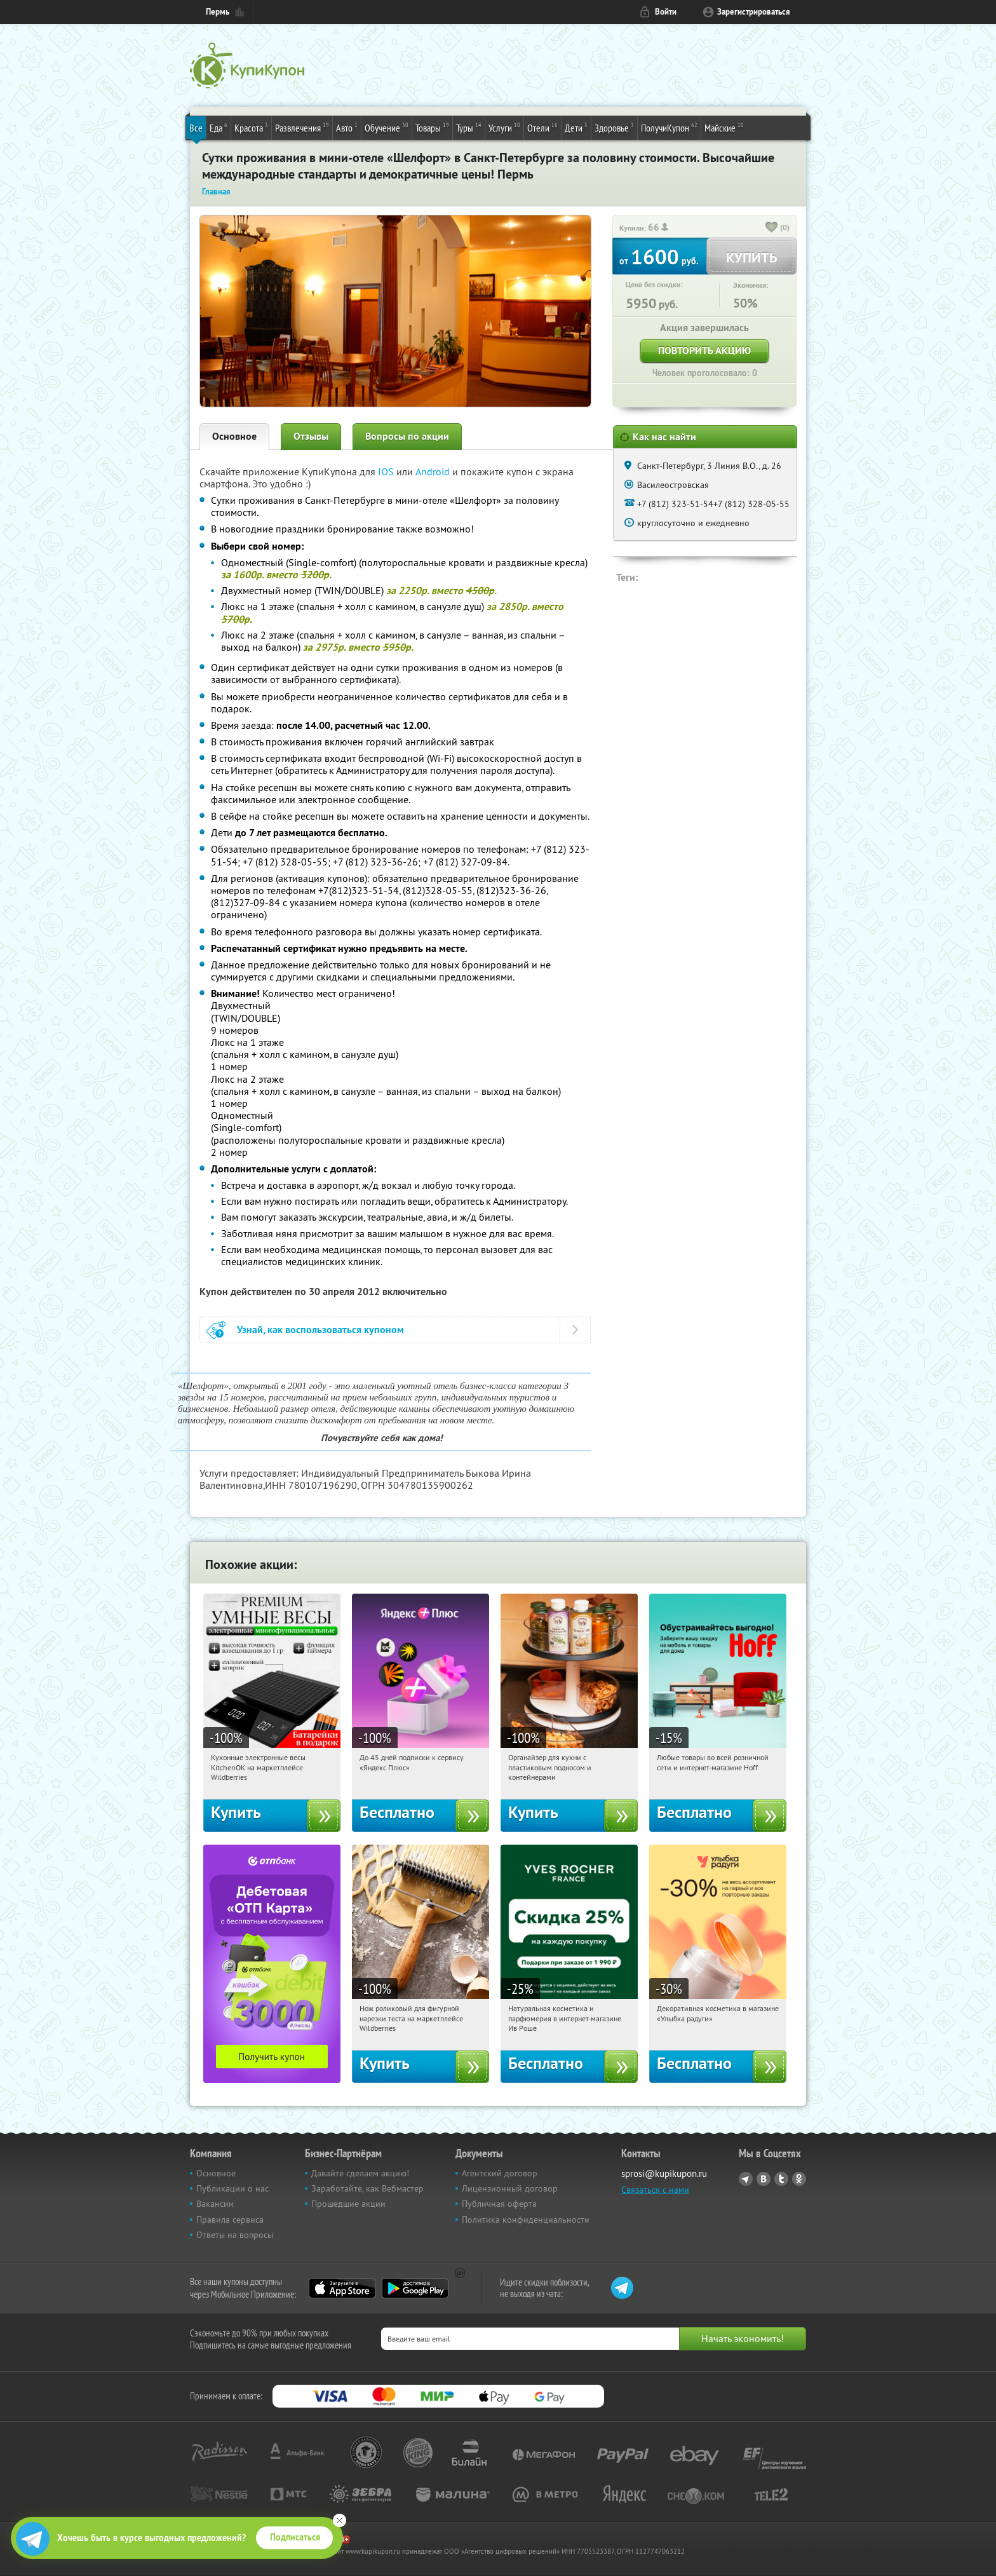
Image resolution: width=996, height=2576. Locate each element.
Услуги (504, 127)
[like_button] (771, 228)
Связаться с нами (655, 2189)
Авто (347, 127)
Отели (542, 127)
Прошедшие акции (348, 2203)
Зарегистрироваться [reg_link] (753, 11)
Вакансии (215, 2203)
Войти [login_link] (665, 11)
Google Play (415, 2288)
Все (196, 127)
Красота (251, 127)
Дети (576, 127)
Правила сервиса (230, 2219)
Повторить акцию (704, 350)
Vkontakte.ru (764, 2179)
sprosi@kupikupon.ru (664, 2173)
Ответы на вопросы (234, 2234)
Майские (724, 127)
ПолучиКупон (669, 127)
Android (433, 471)
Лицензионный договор (510, 2188)
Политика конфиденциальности (525, 2219)
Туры (468, 127)
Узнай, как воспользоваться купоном (320, 1329)
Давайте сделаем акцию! (360, 2173)
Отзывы (310, 436)
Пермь (217, 11)
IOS (387, 471)
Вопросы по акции (407, 436)
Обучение (386, 127)
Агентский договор (499, 2173)
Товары (432, 127)
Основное (234, 436)
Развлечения (302, 127)
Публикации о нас (232, 2188)
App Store (342, 2288)
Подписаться (295, 2537)
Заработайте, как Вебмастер (367, 2188)
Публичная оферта (499, 2203)
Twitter (781, 2179)
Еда (218, 127)
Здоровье (614, 127)
